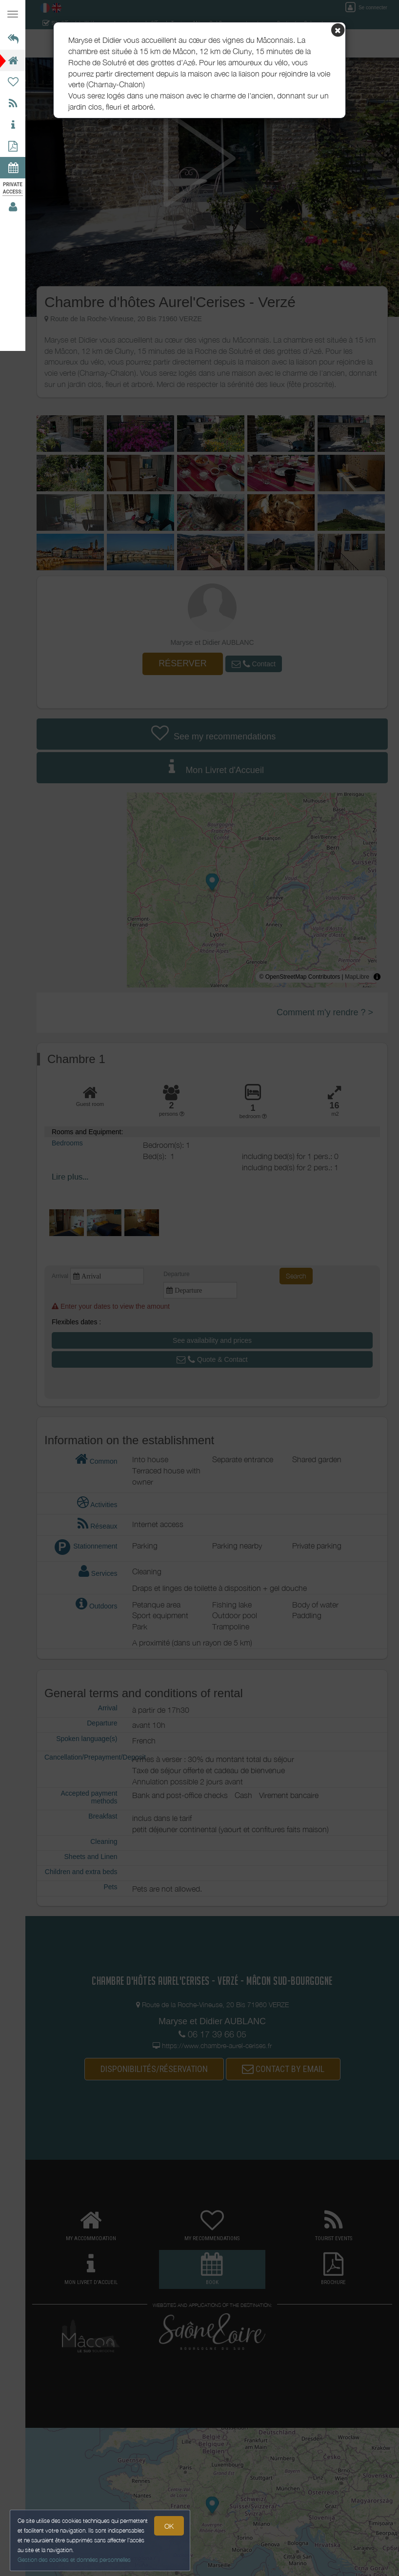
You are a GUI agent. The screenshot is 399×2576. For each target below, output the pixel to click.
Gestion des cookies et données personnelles (74, 2559)
